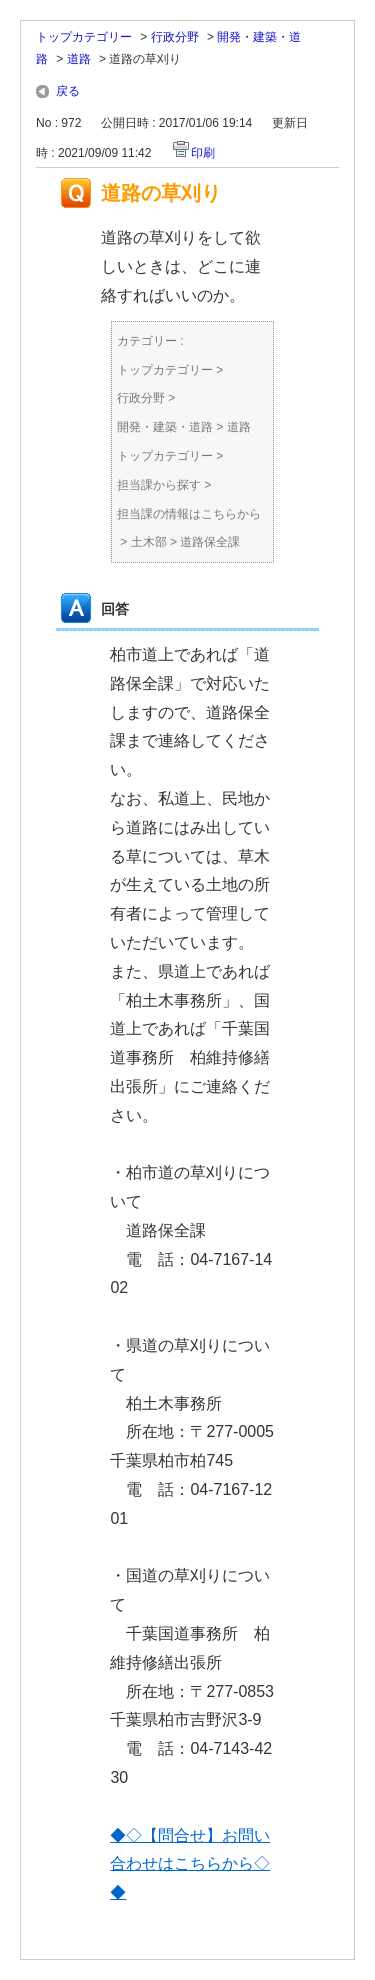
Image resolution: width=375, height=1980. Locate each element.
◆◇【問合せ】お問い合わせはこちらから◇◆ (190, 1864)
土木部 (149, 542)
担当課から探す (159, 485)
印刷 (203, 153)
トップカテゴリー (84, 37)
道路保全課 (210, 542)
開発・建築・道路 (165, 427)
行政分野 (175, 37)
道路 (79, 59)
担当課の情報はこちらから (189, 514)
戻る (68, 91)
